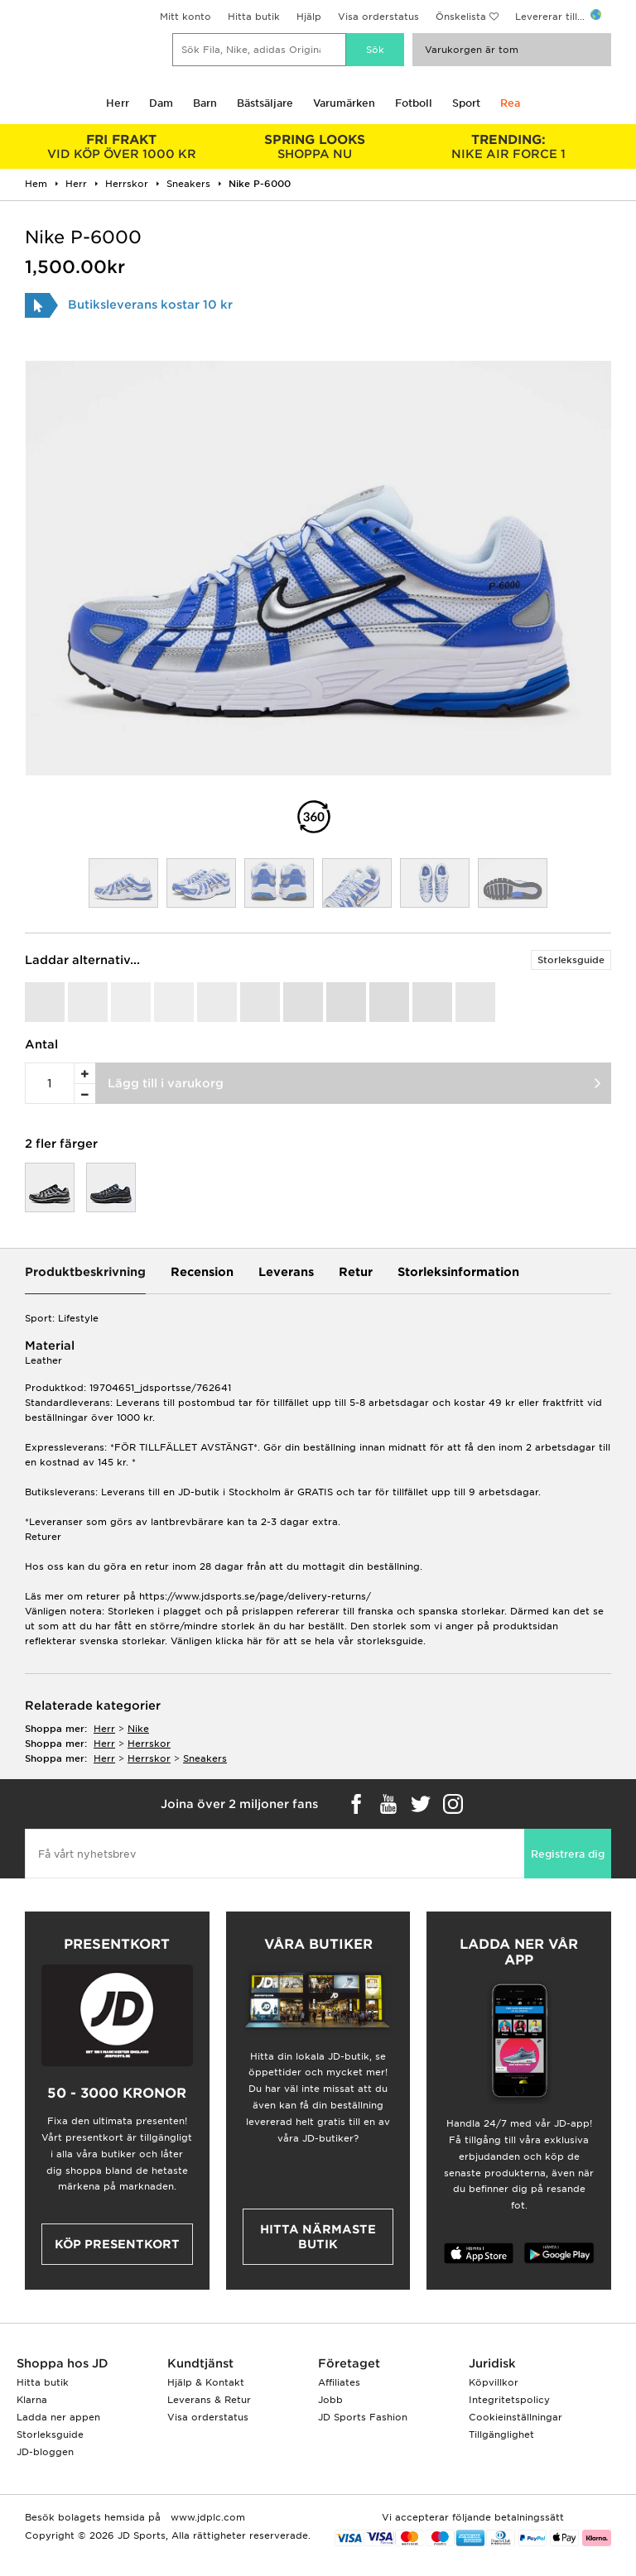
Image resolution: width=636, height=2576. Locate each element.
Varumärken (344, 103)
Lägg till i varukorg (166, 1083)
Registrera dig (568, 1854)
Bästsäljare (265, 103)
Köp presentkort (117, 2244)
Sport (466, 103)
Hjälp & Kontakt (205, 2382)
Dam (161, 103)
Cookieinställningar (515, 2417)
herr (104, 1728)
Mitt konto (185, 16)
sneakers (205, 1758)
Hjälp (308, 16)
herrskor (149, 1743)
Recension (202, 1271)
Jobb (330, 2400)
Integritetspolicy (509, 2400)
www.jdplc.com (206, 2517)
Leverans (286, 1271)
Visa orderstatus (378, 16)
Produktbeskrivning (85, 1271)
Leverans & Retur (209, 2400)
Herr (117, 103)
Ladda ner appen (58, 2417)
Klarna (32, 2400)
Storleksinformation (458, 1271)
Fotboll (413, 103)
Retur (356, 1271)
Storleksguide (571, 960)
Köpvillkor (493, 2382)
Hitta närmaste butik (318, 2237)
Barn (205, 103)
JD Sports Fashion (362, 2417)
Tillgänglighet (501, 2434)
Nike (138, 1728)
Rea (510, 103)
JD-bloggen (45, 2452)
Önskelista (461, 16)
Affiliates (339, 2382)
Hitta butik (254, 16)
